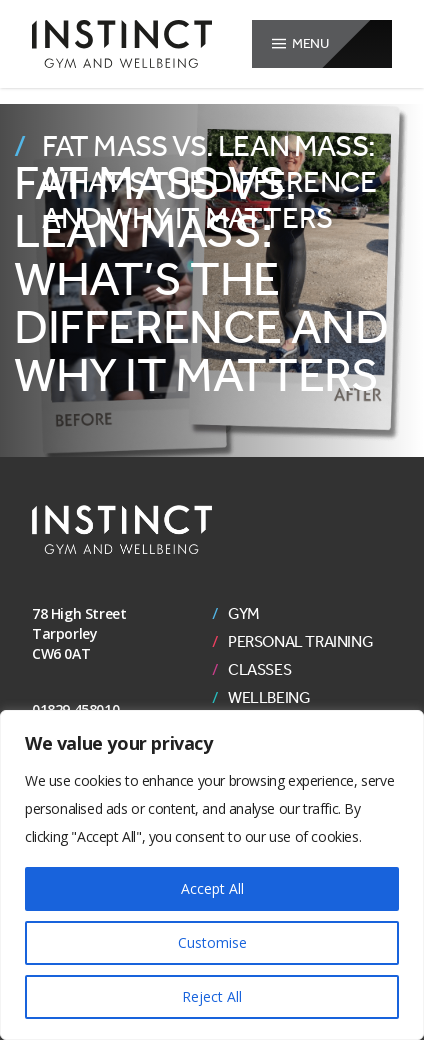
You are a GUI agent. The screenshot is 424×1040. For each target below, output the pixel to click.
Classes (259, 670)
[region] (212, 875)
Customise (212, 942)
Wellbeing (269, 698)
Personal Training (300, 642)
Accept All (212, 888)
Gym (244, 614)
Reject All (212, 996)
